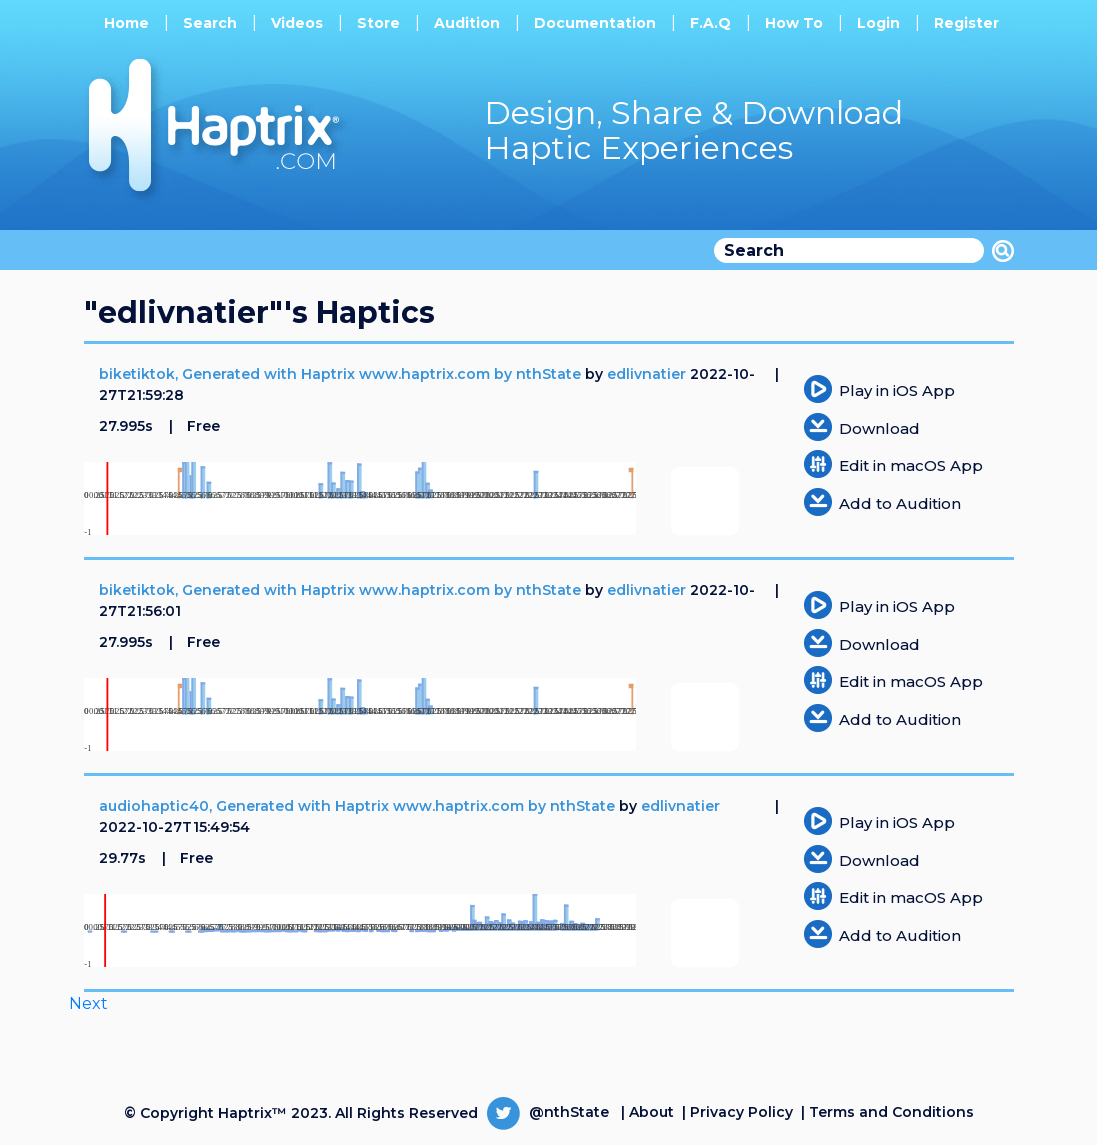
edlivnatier (646, 374)
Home (126, 23)
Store (378, 23)
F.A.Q (710, 23)
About (651, 1112)
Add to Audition (900, 503)
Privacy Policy (741, 1112)
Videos (297, 23)
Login (878, 23)
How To (794, 23)
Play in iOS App (897, 390)
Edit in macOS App (911, 465)
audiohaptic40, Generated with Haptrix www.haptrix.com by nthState (359, 806)
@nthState (548, 1112)
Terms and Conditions (891, 1112)
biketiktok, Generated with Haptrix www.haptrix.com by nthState (342, 374)
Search (210, 23)
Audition (467, 23)
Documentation (595, 23)
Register (966, 23)
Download (879, 428)
